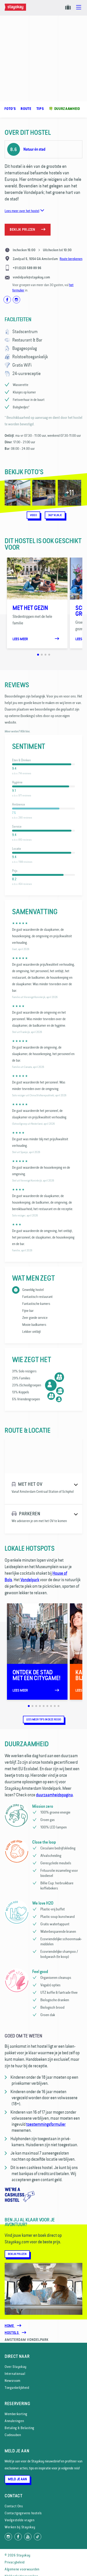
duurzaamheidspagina (54, 1795)
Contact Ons (14, 2506)
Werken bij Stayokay (20, 2527)
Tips (40, 109)
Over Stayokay (15, 2366)
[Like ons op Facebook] (18, 2536)
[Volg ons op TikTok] (37, 2536)
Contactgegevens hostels (23, 2513)
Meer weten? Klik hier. (17, 731)
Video (33, 515)
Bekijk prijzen (17, 2254)
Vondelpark (29, 1580)
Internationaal (15, 2373)
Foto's (10, 109)
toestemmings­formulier (46, 2124)
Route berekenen (71, 258)
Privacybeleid (15, 2562)
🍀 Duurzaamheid (64, 109)
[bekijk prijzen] (28, 230)
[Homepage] (16, 9)
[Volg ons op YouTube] (28, 2536)
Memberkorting (16, 2413)
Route (26, 109)
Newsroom (12, 2380)
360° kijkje (55, 515)
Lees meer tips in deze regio (43, 1719)
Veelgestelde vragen (19, 2520)
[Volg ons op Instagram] (8, 2536)
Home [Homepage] (10, 2326)
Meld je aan (17, 2479)
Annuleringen (14, 2420)
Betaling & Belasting (19, 2427)
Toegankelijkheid (17, 2387)
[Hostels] (12, 2333)
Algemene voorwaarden (22, 2569)
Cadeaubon (13, 2434)
